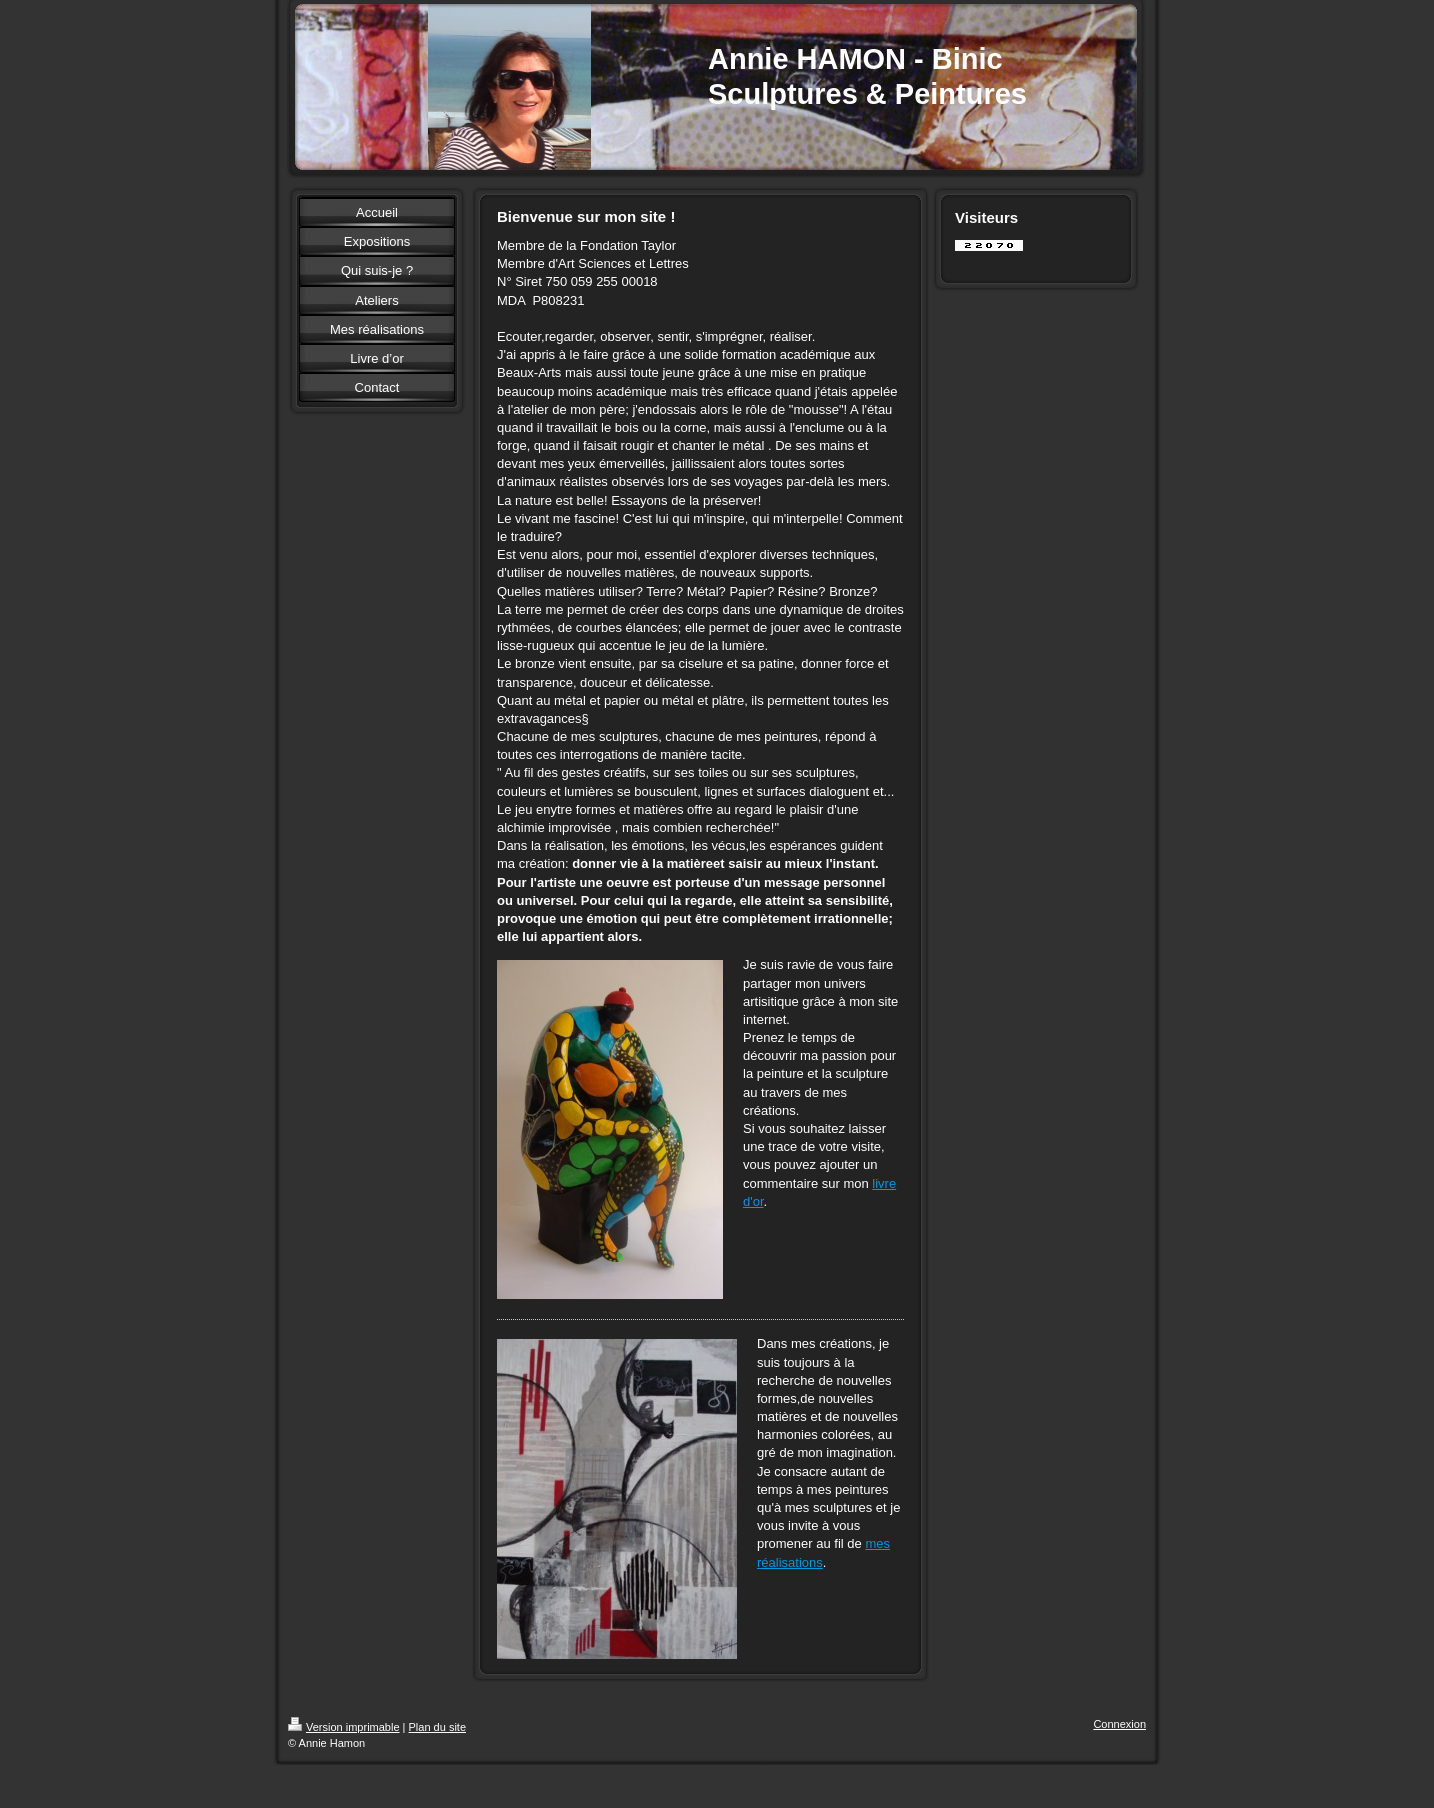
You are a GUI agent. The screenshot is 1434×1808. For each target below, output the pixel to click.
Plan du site (437, 1727)
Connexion (1119, 1724)
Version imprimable (344, 1727)
